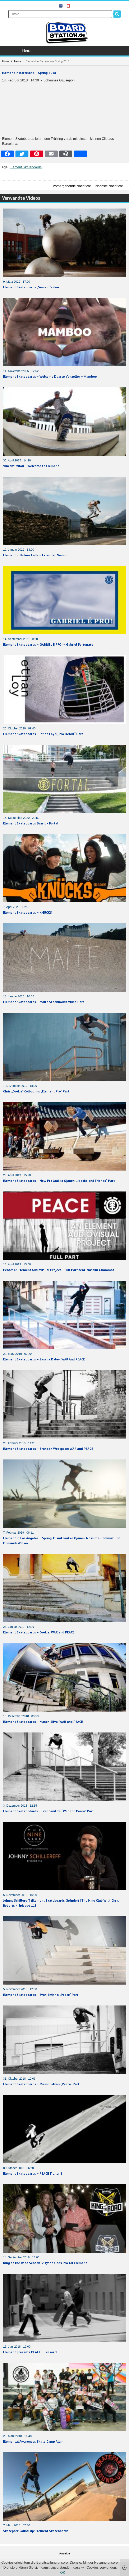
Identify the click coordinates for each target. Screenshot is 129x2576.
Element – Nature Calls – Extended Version (35, 555)
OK (62, 2572)
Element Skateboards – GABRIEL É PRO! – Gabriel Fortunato (48, 644)
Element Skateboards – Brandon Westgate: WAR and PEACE (48, 1448)
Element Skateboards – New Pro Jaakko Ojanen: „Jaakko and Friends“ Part (59, 1181)
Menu (65, 50)
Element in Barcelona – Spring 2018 (29, 73)
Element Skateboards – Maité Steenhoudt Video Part (43, 1002)
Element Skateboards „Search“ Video (31, 287)
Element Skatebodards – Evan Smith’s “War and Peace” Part (48, 1811)
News (17, 61)
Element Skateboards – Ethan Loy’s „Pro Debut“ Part (43, 734)
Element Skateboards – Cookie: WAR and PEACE (38, 1632)
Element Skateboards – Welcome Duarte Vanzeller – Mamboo (50, 376)
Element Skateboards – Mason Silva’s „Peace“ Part (41, 2084)
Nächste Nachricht (109, 186)
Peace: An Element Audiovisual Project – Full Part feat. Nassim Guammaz (58, 1270)
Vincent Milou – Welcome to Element (31, 466)
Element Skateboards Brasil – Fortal (30, 823)
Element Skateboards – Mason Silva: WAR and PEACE (43, 1721)
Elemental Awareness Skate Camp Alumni (34, 2441)
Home (5, 61)
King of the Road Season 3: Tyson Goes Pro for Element (45, 2263)
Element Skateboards (26, 167)
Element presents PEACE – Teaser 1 (30, 2352)
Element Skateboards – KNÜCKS (27, 912)
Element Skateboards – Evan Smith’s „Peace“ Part (40, 1995)
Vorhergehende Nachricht (72, 186)
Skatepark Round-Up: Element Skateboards (35, 2531)
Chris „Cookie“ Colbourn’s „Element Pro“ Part (36, 1091)
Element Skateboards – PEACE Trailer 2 (32, 2173)
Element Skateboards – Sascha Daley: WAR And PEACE (44, 1359)
